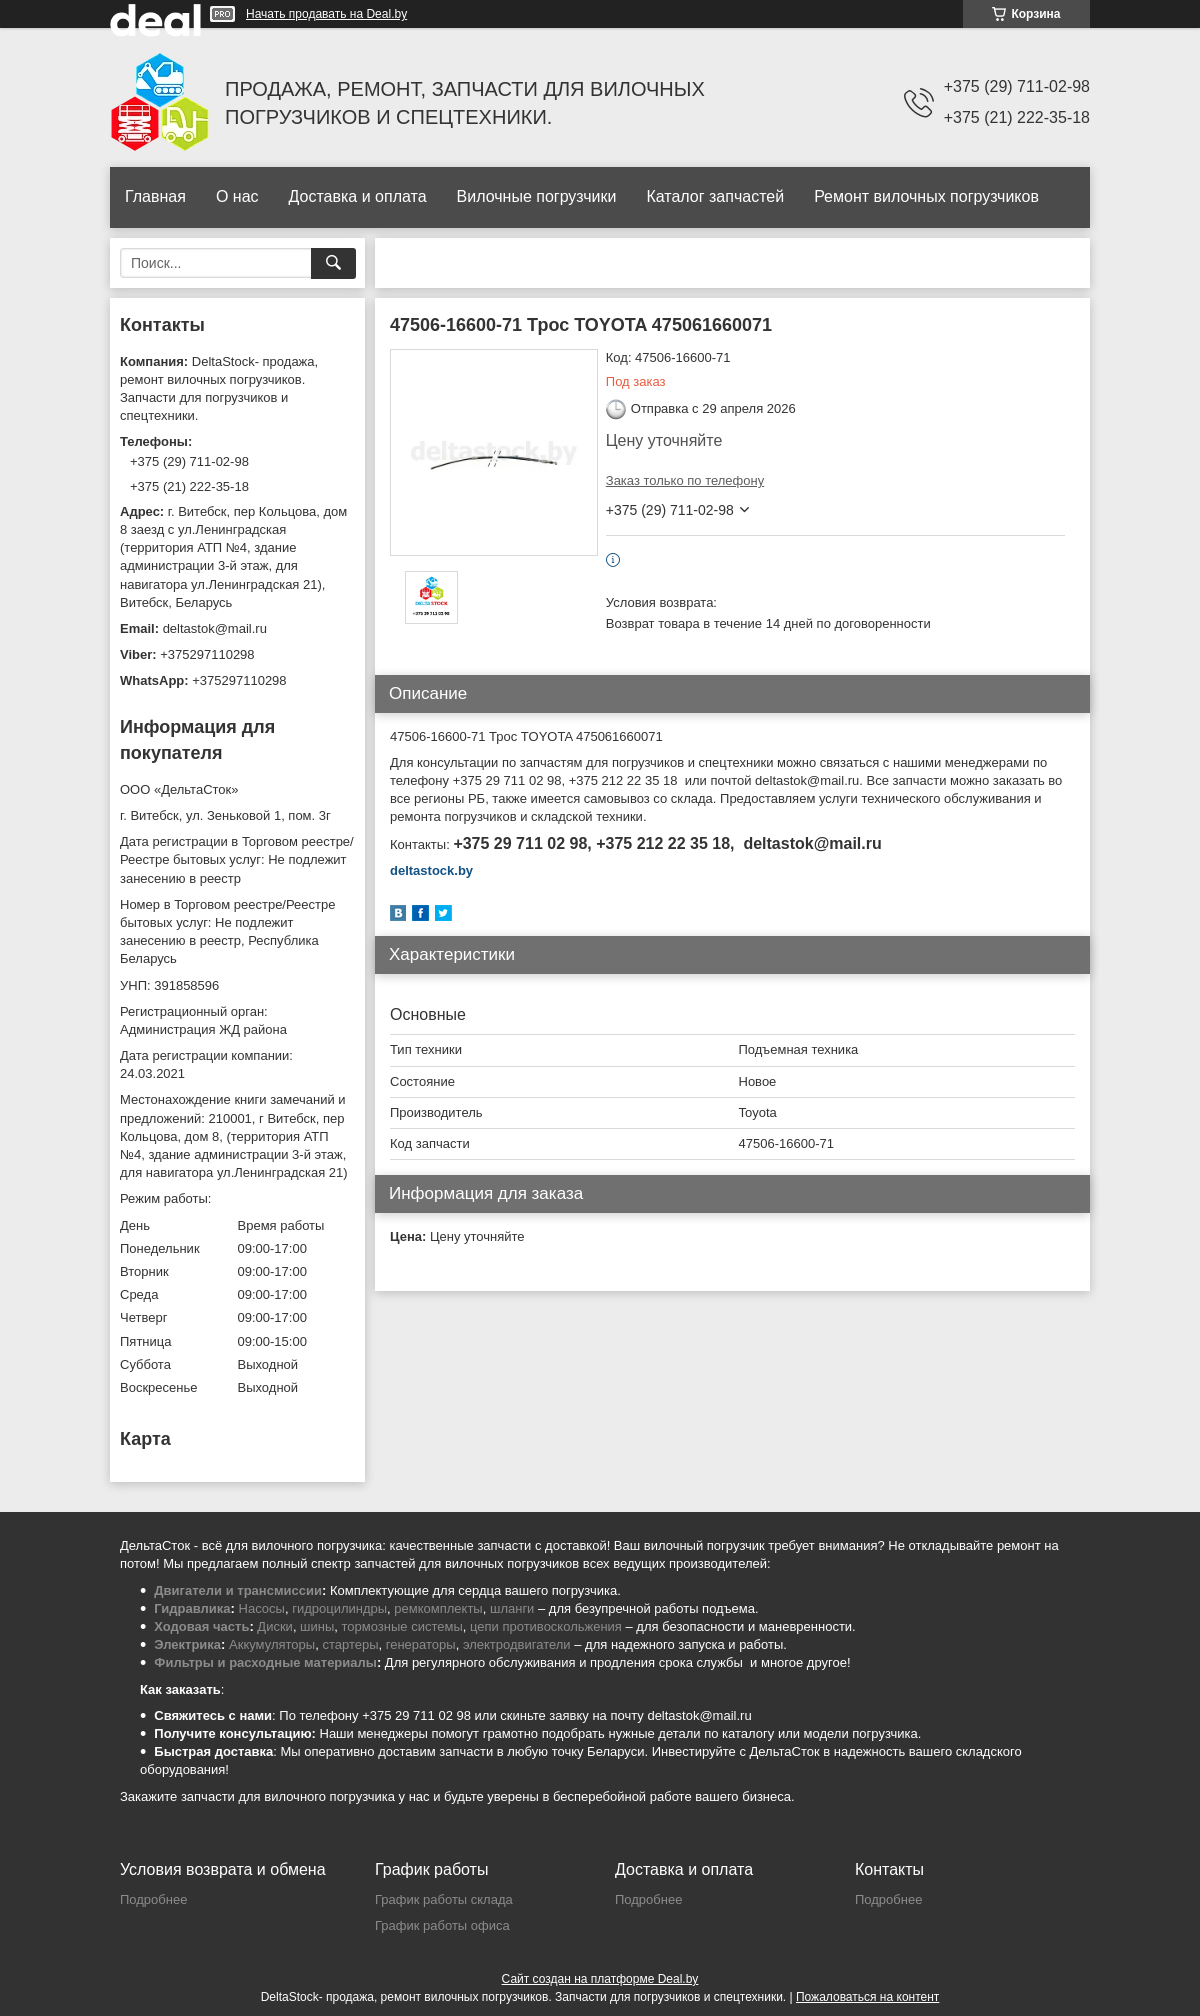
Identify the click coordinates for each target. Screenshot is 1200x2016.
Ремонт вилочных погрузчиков (926, 196)
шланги (512, 1608)
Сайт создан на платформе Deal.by (600, 1979)
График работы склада (444, 1899)
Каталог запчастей (715, 196)
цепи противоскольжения (546, 1626)
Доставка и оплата (358, 196)
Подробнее (153, 1899)
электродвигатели (517, 1644)
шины (317, 1626)
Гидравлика (192, 1608)
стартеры (350, 1644)
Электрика (187, 1644)
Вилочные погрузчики (537, 196)
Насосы (262, 1608)
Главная (155, 196)
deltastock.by (431, 870)
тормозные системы (402, 1626)
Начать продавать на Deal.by (326, 14)
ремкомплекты (438, 1608)
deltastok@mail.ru (215, 628)
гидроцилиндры (339, 1608)
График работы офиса (442, 1925)
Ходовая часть (201, 1626)
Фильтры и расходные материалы (265, 1662)
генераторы (421, 1644)
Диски (275, 1626)
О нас (237, 196)
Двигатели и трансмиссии (238, 1590)
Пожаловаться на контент (867, 1997)
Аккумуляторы (272, 1644)
